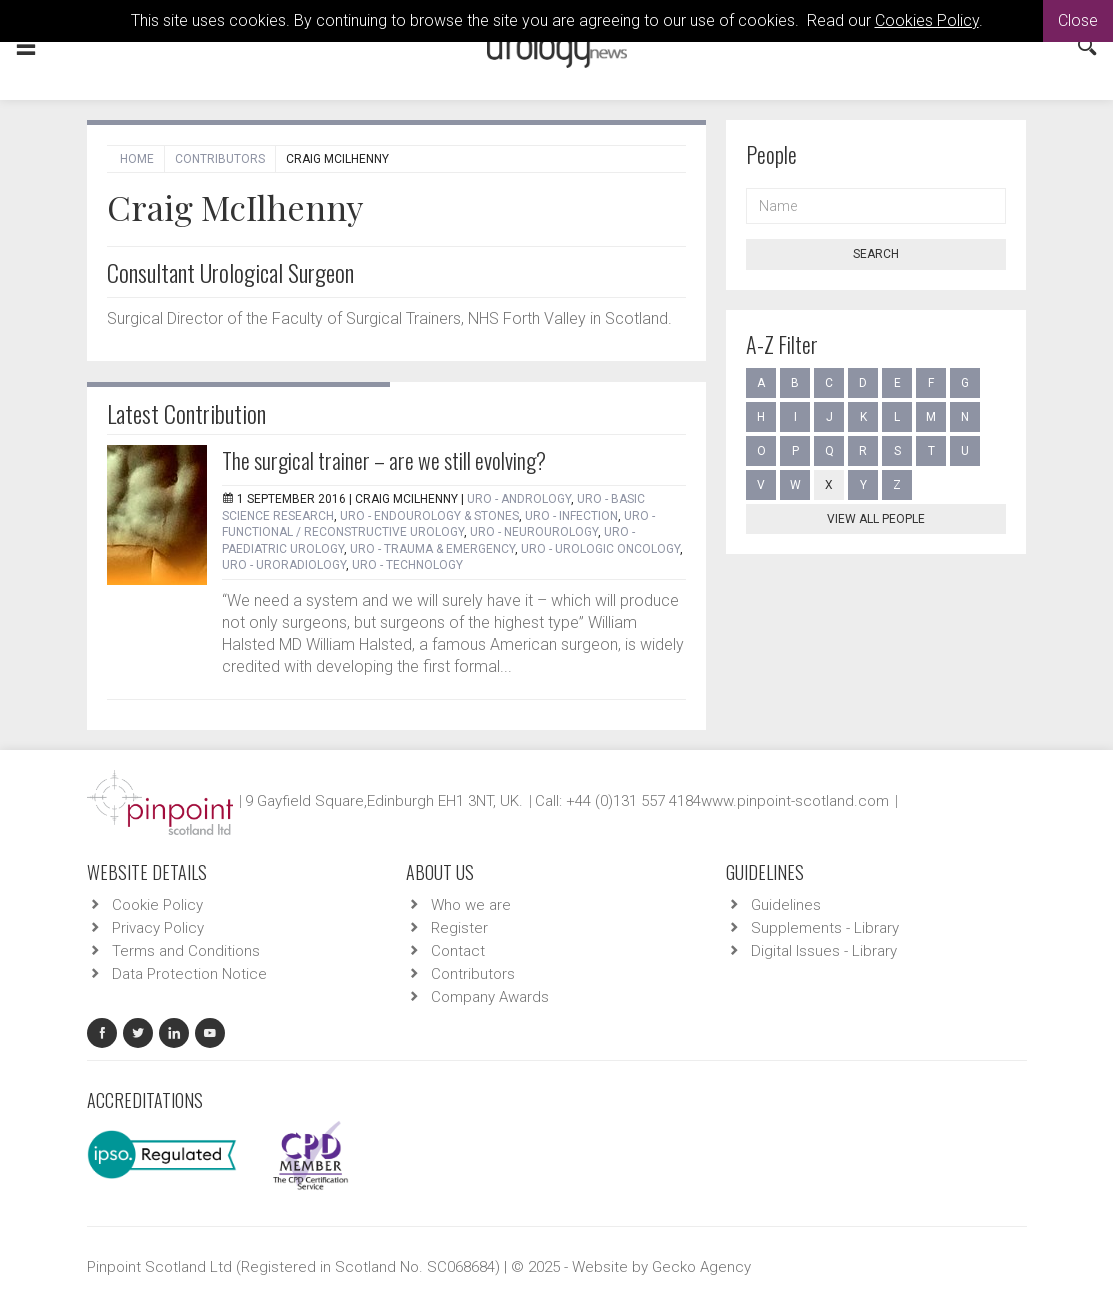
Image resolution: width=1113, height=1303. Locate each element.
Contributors (220, 159)
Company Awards (490, 997)
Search (876, 254)
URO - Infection (571, 516)
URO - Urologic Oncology (600, 549)
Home (137, 159)
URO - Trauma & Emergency (432, 549)
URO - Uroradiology (284, 565)
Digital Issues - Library (824, 951)
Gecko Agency (701, 1267)
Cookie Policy (157, 905)
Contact (458, 951)
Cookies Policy (927, 20)
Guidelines (786, 905)
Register (459, 928)
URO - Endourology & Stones (429, 516)
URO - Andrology (519, 499)
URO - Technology (407, 565)
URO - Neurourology (534, 532)
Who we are (471, 905)
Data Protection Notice (189, 974)
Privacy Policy (158, 928)
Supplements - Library (825, 928)
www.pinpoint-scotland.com (795, 801)
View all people (876, 519)
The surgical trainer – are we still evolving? (384, 460)
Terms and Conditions (186, 951)
